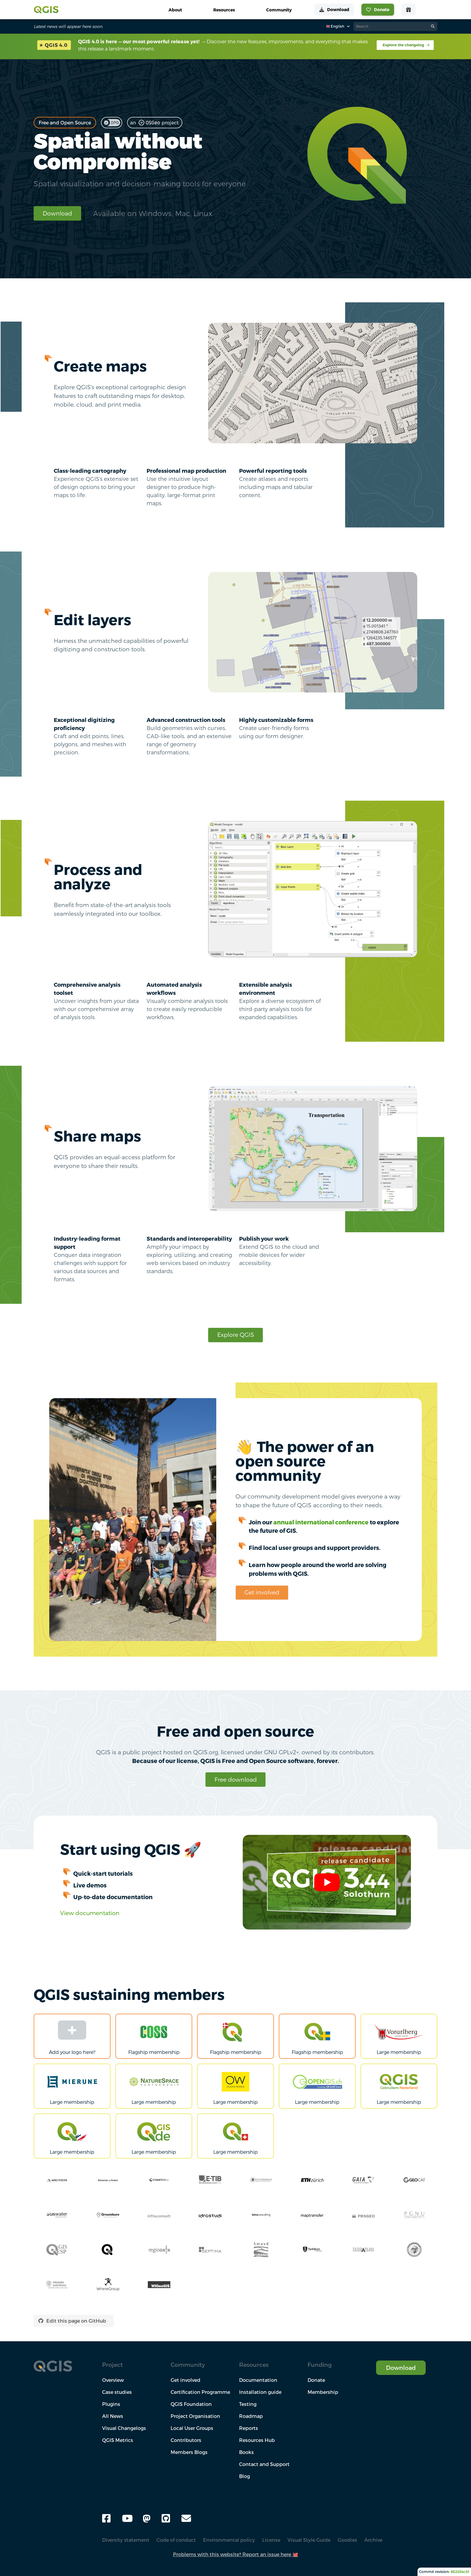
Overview (113, 2380)
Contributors (186, 2440)
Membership (323, 2392)
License (271, 2540)
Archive (373, 2540)
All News (112, 2416)
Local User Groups (192, 2428)
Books (246, 2452)
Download (57, 213)
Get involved (262, 1592)
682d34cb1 (460, 2572)
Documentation (258, 2380)
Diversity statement (125, 2540)
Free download (235, 1779)
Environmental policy (229, 2540)
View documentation (90, 1913)
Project (112, 2364)
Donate (316, 2380)
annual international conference (321, 1522)
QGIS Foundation (191, 2404)
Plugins (111, 2404)
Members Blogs (189, 2452)
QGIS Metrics (117, 2440)
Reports (248, 2428)
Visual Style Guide (308, 2540)
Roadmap (251, 2416)
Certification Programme (200, 2392)
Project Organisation (195, 2416)
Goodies (347, 2540)
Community (188, 2364)
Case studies (117, 2392)
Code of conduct (176, 2540)
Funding (320, 2364)
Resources (254, 2364)
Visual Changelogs (124, 2428)
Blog (244, 2476)
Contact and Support (264, 2464)
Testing (248, 2404)
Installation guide (260, 2392)
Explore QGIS (235, 1334)
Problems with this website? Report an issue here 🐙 (235, 2554)
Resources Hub (257, 2440)
